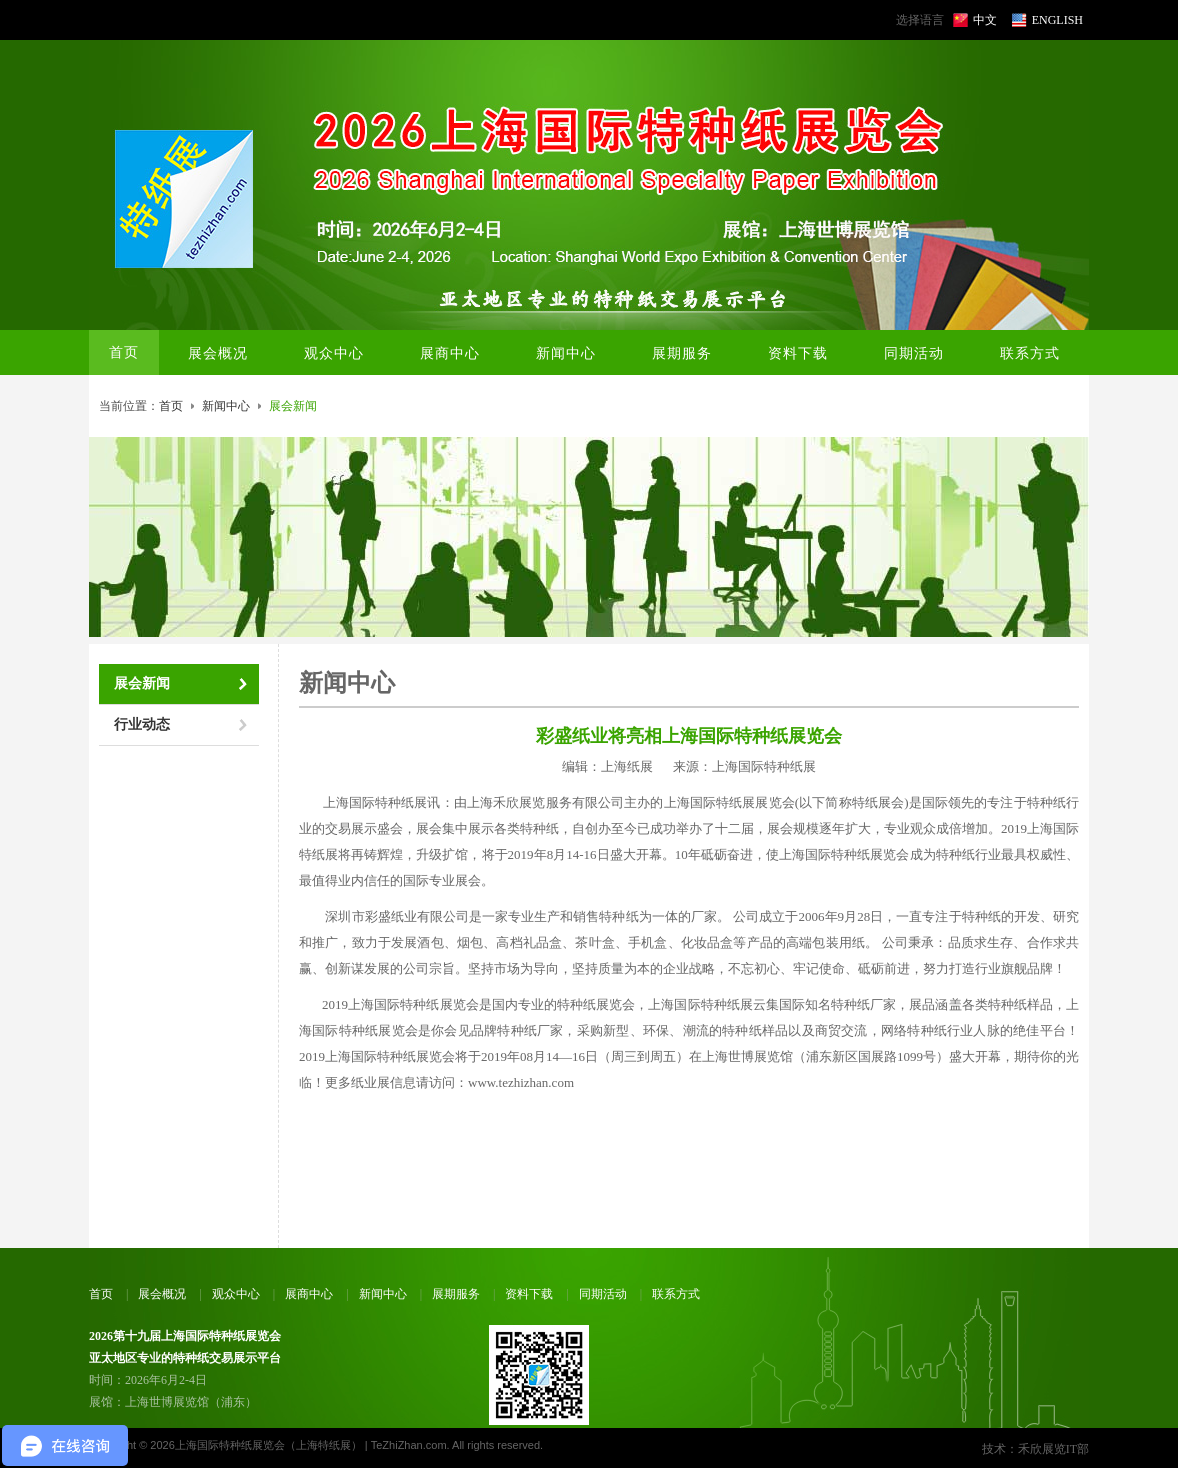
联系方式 (676, 1294)
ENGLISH (1057, 20)
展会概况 (162, 1294)
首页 (124, 352)
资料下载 (529, 1294)
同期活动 (603, 1294)
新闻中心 (226, 406)
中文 (985, 20)
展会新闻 (142, 683)
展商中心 (309, 1294)
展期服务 (456, 1294)
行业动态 (142, 724)
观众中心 (236, 1294)
